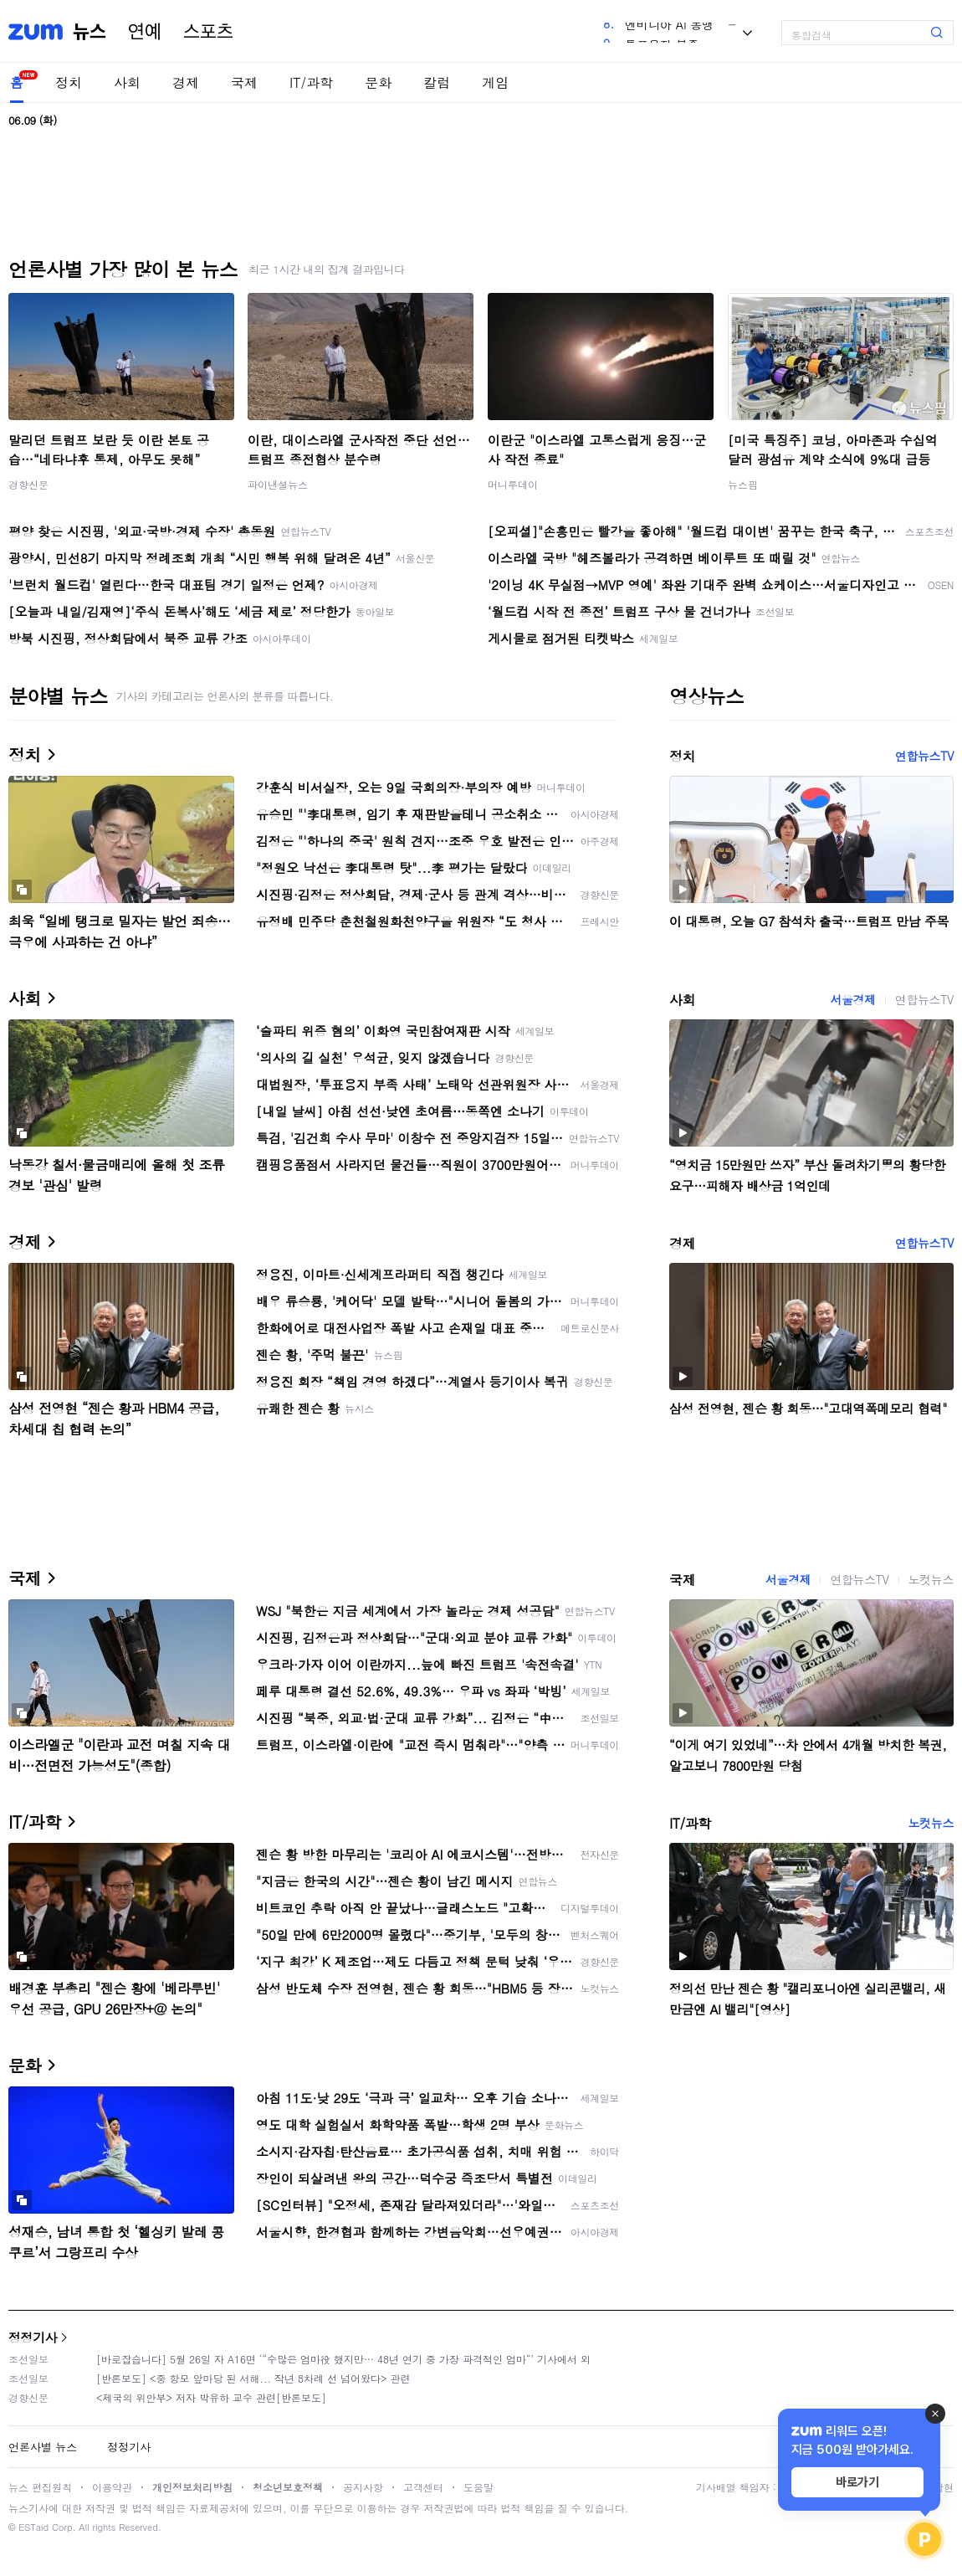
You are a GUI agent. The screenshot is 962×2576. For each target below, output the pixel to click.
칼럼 (436, 82)
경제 (185, 82)
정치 (68, 82)
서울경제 (852, 999)
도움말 (478, 2487)
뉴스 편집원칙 (40, 2487)
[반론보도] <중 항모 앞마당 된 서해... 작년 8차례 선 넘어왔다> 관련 (253, 2378)
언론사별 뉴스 (42, 2447)
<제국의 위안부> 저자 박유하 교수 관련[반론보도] (211, 2397)
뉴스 (89, 32)
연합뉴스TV (924, 755)
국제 (244, 82)
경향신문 (28, 484)
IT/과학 (311, 82)
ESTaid (33, 2527)
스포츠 (208, 32)
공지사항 (363, 2487)
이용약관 (112, 2487)
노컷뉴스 (931, 1579)
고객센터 (423, 2487)
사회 (127, 82)
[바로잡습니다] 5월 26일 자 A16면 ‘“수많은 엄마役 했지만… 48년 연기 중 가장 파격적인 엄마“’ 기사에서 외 (343, 2359)
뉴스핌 (743, 484)
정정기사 (32, 2337)
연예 (144, 32)
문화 (378, 82)
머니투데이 (513, 484)
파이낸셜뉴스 (278, 484)
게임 (495, 82)
